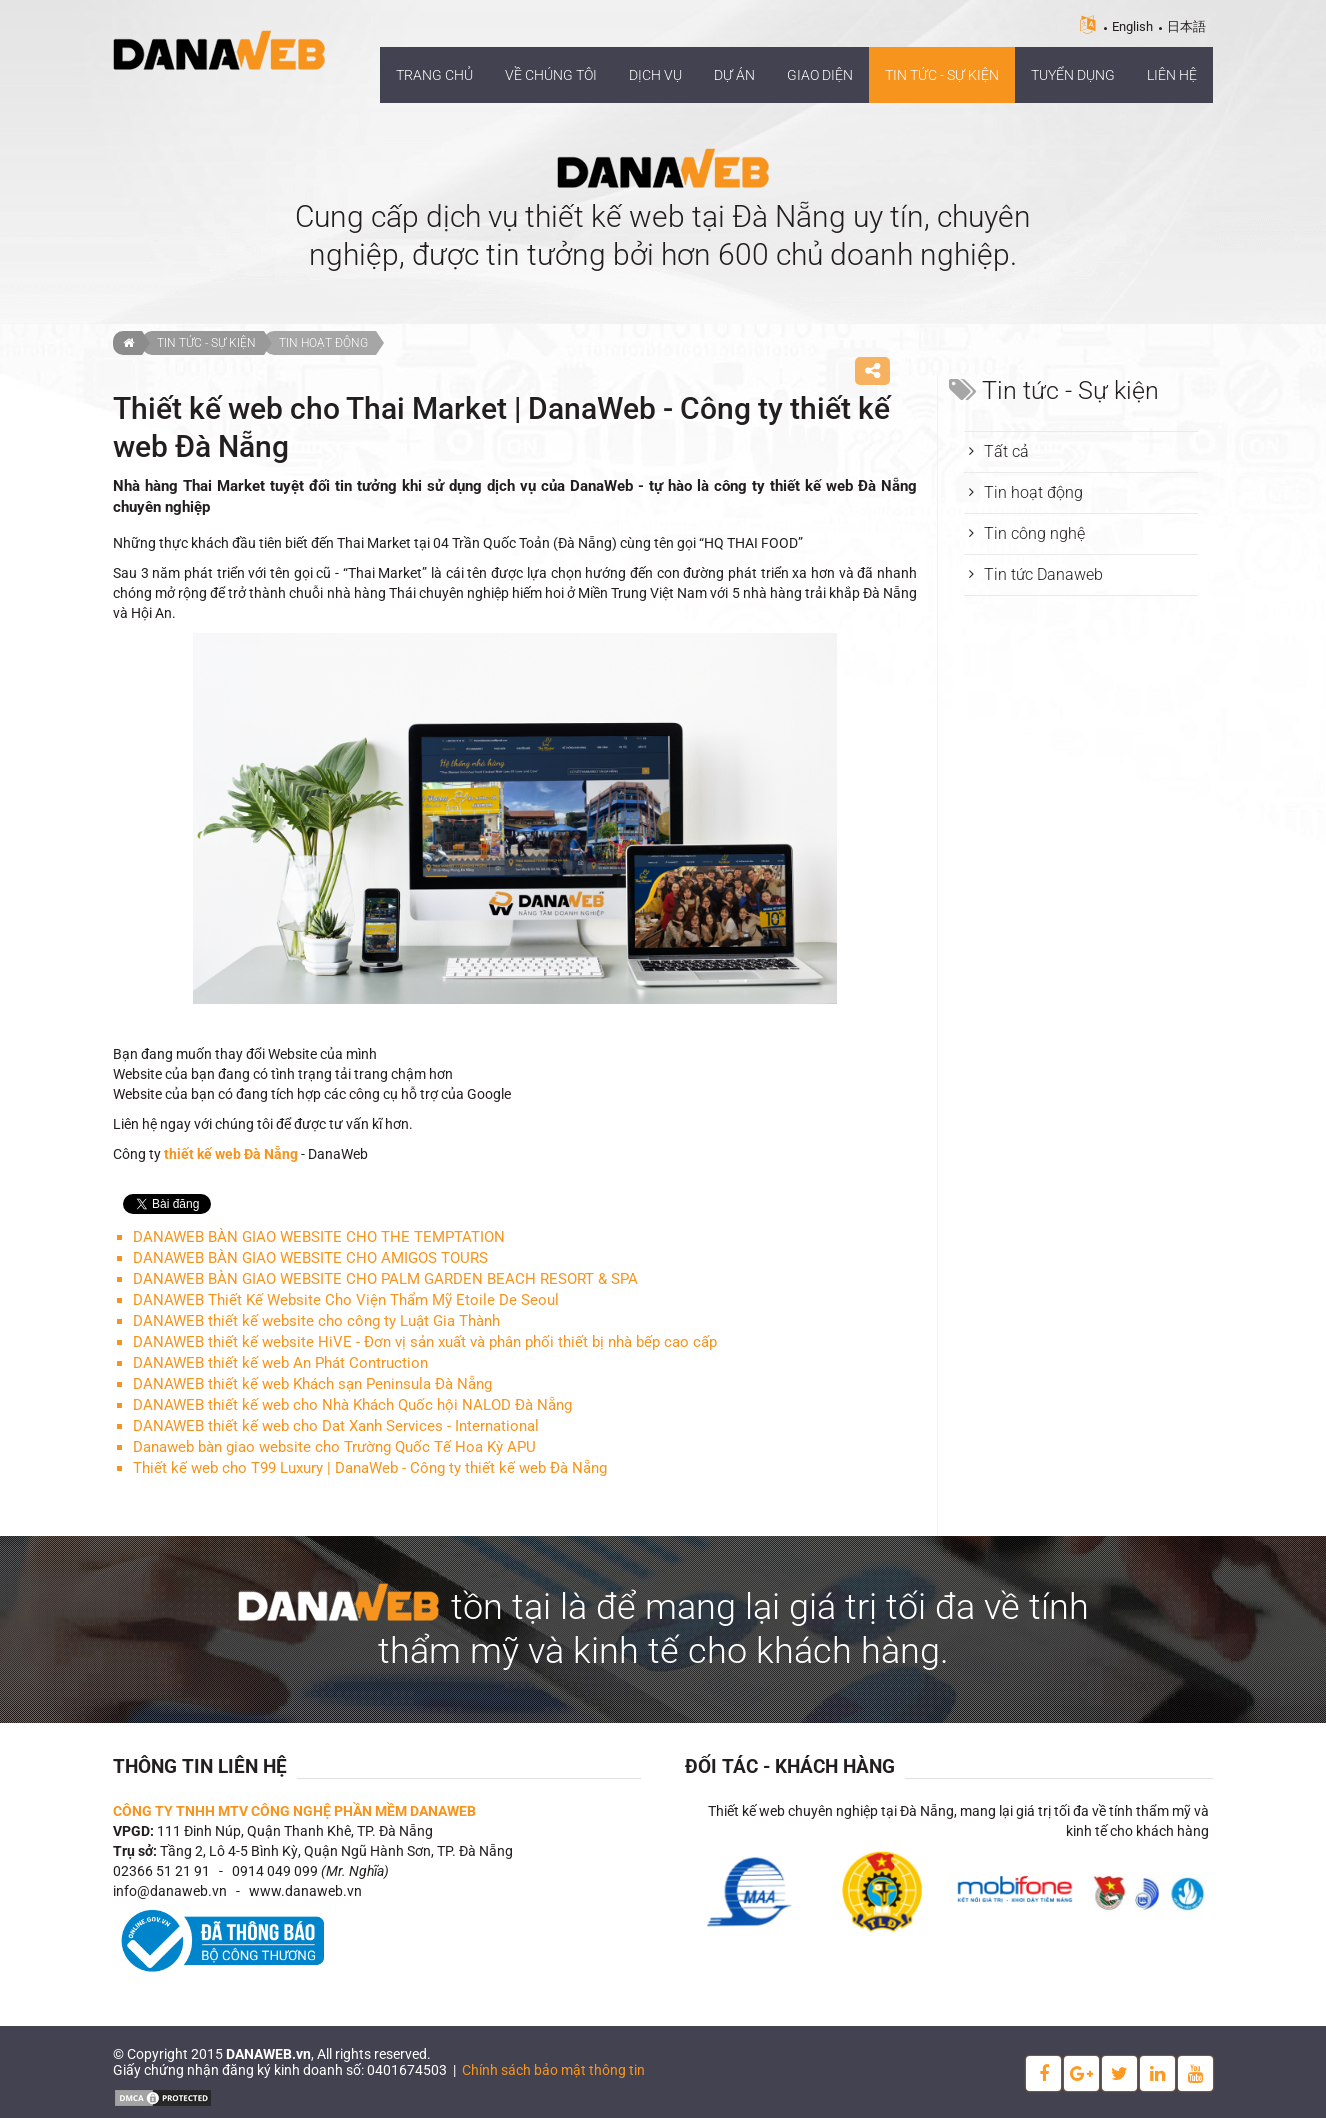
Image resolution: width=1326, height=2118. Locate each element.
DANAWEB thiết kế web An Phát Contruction (280, 1363)
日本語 (1186, 26)
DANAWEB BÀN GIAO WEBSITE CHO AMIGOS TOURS (310, 1258)
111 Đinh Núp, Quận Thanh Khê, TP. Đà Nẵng (295, 1831)
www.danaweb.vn (305, 1891)
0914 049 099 (275, 1871)
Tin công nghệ (1034, 533)
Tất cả (1006, 451)
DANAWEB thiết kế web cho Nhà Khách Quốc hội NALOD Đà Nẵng (352, 1405)
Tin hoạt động (323, 343)
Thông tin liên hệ (200, 1766)
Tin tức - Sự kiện (206, 343)
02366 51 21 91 (161, 1871)
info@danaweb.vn (170, 1891)
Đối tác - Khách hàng (790, 1766)
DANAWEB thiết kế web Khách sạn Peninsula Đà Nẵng (312, 1384)
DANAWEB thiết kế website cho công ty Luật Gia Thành (316, 1321)
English (1132, 26)
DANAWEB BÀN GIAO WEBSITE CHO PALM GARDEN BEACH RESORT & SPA (385, 1279)
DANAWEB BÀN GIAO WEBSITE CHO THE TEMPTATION (319, 1237)
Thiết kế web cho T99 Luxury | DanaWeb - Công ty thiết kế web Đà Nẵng (370, 1468)
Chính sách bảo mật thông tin (553, 2070)
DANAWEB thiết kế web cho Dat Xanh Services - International (336, 1426)
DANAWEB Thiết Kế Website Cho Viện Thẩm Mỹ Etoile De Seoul (346, 1300)
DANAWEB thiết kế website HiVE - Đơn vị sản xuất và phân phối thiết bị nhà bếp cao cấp (425, 1342)
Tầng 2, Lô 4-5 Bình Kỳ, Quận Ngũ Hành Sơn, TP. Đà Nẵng (336, 1851)
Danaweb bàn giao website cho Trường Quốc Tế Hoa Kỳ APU (334, 1447)
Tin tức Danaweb (1043, 574)
